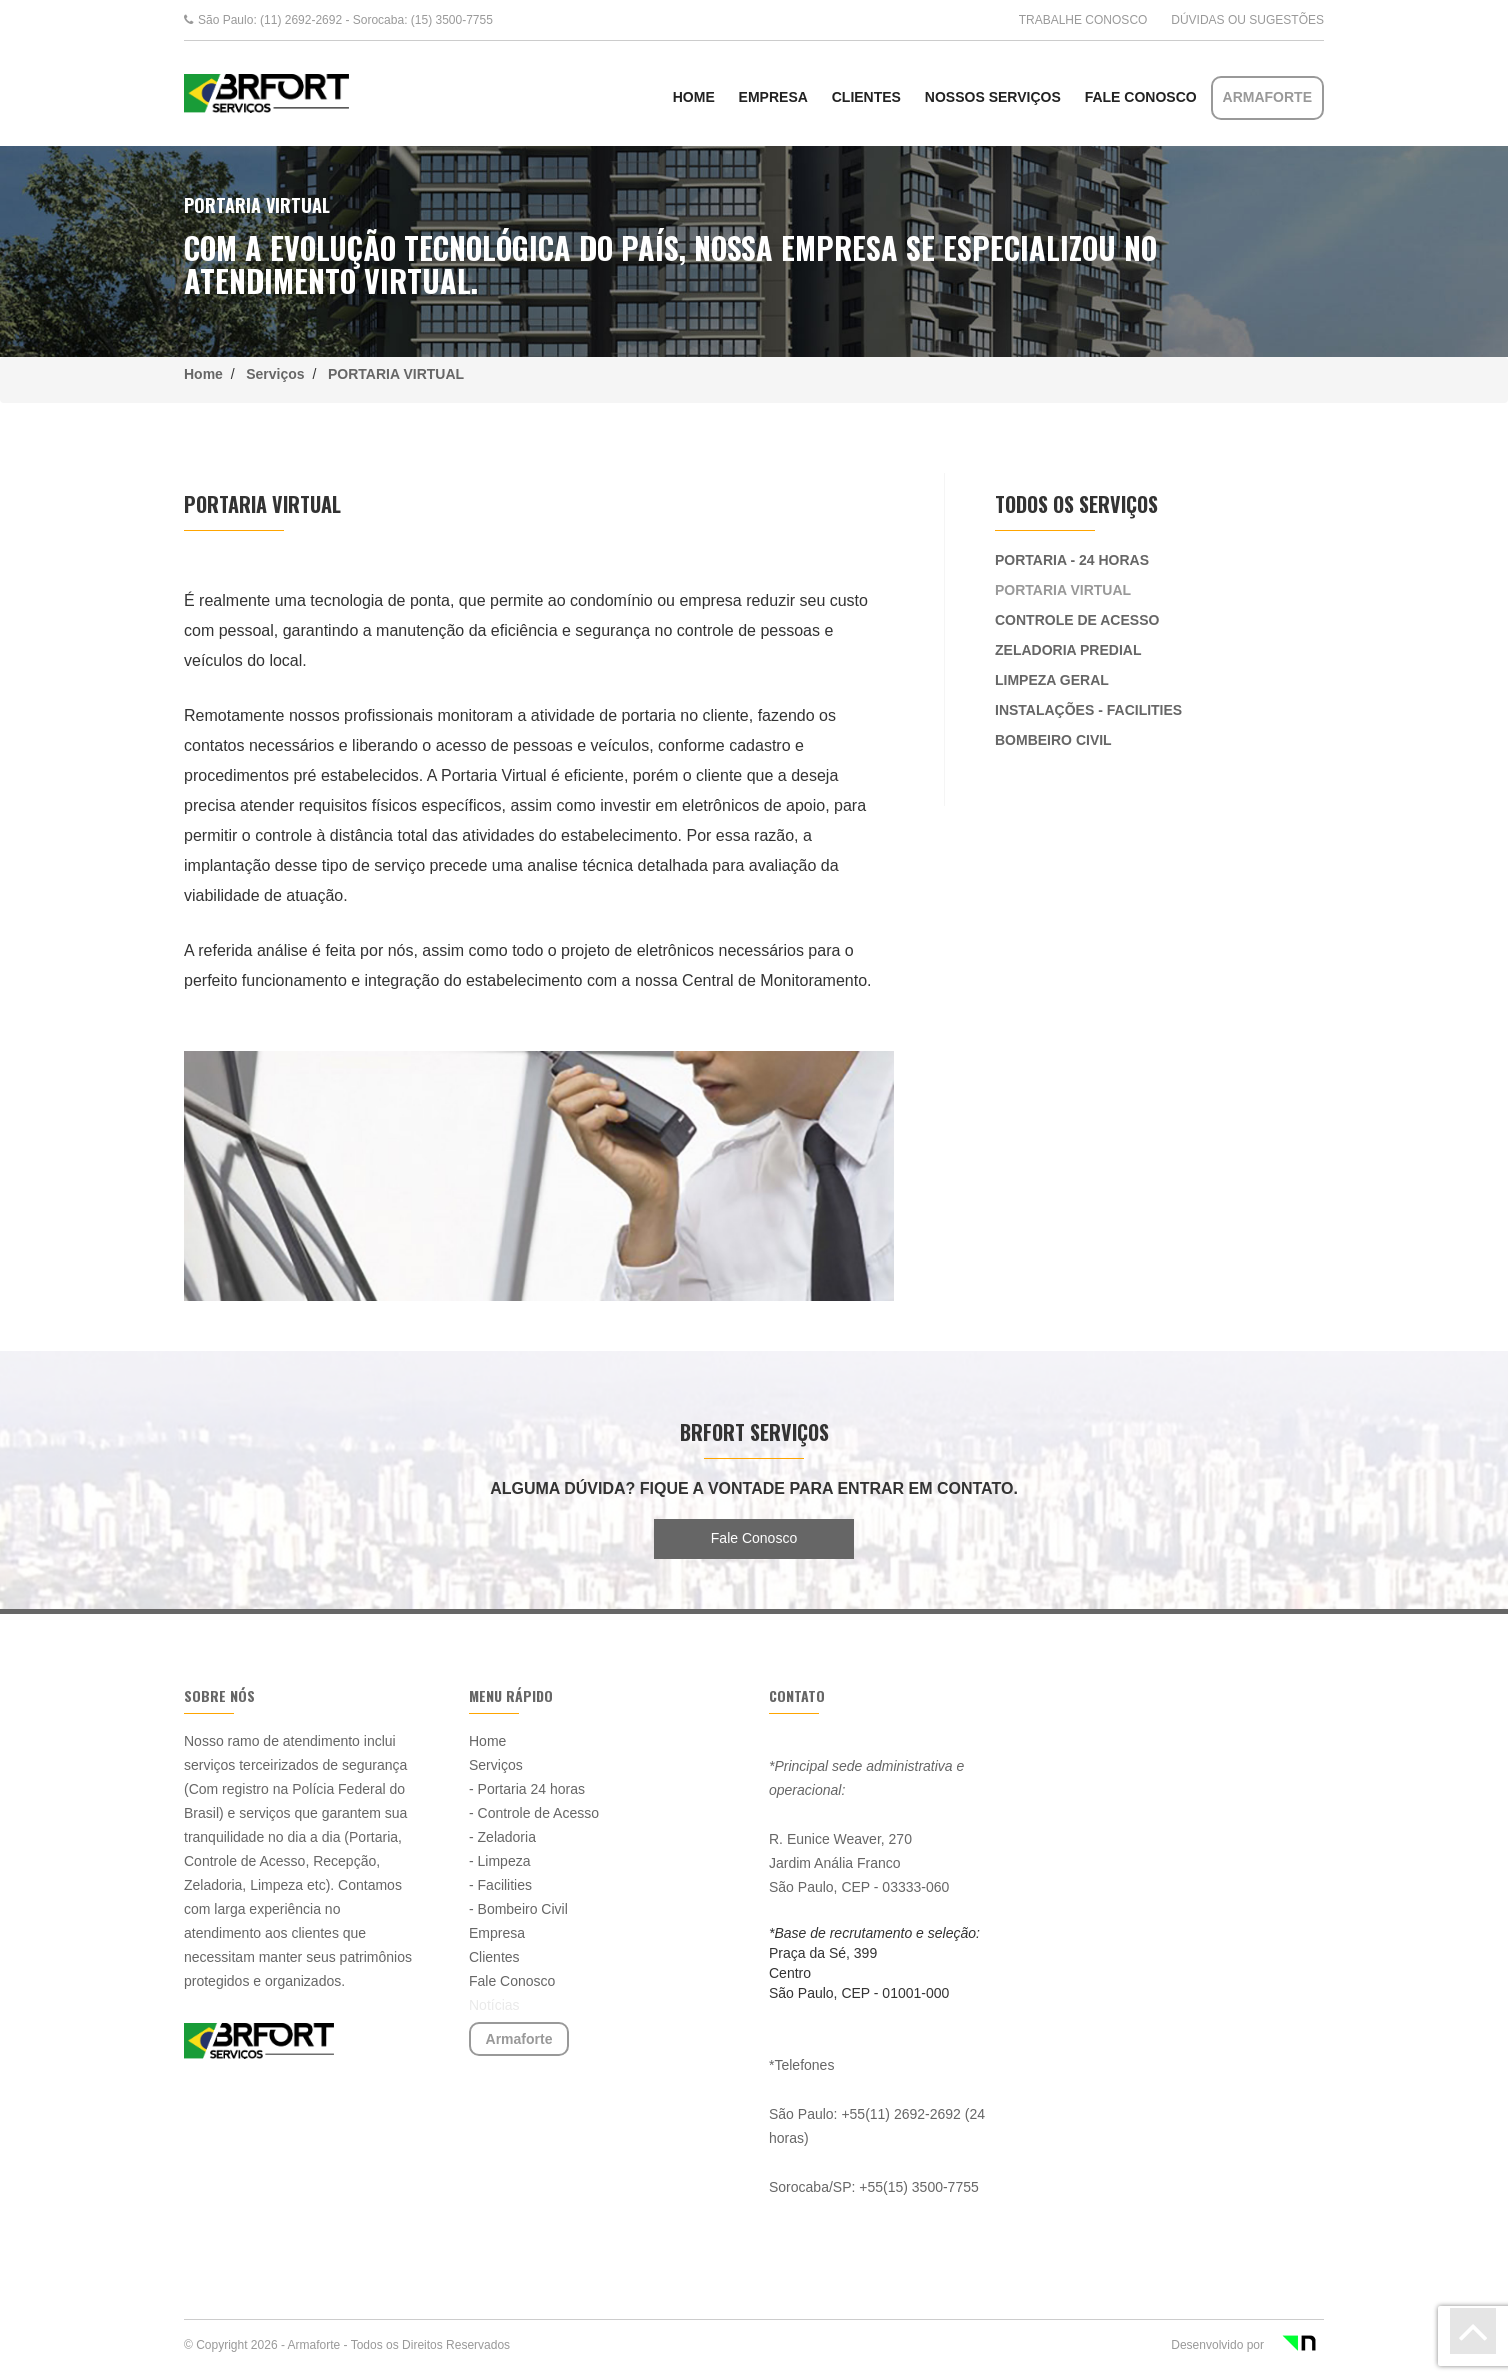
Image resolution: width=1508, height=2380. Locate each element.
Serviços (275, 374)
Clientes (866, 97)
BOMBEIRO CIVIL (1053, 740)
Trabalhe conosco (1083, 20)
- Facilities (500, 1885)
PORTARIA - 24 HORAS (1072, 560)
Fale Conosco (1141, 97)
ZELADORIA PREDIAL (1068, 650)
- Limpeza (499, 1861)
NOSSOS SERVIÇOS (993, 97)
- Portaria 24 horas (527, 1789)
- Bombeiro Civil (518, 1909)
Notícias (494, 2005)
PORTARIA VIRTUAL (392, 374)
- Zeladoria (502, 1837)
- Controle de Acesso (534, 1813)
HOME (694, 97)
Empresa (773, 97)
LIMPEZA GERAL (1052, 680)
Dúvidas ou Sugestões (1247, 20)
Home (207, 374)
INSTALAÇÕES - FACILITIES (1088, 710)
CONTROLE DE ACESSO (1077, 620)
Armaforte (1267, 97)
